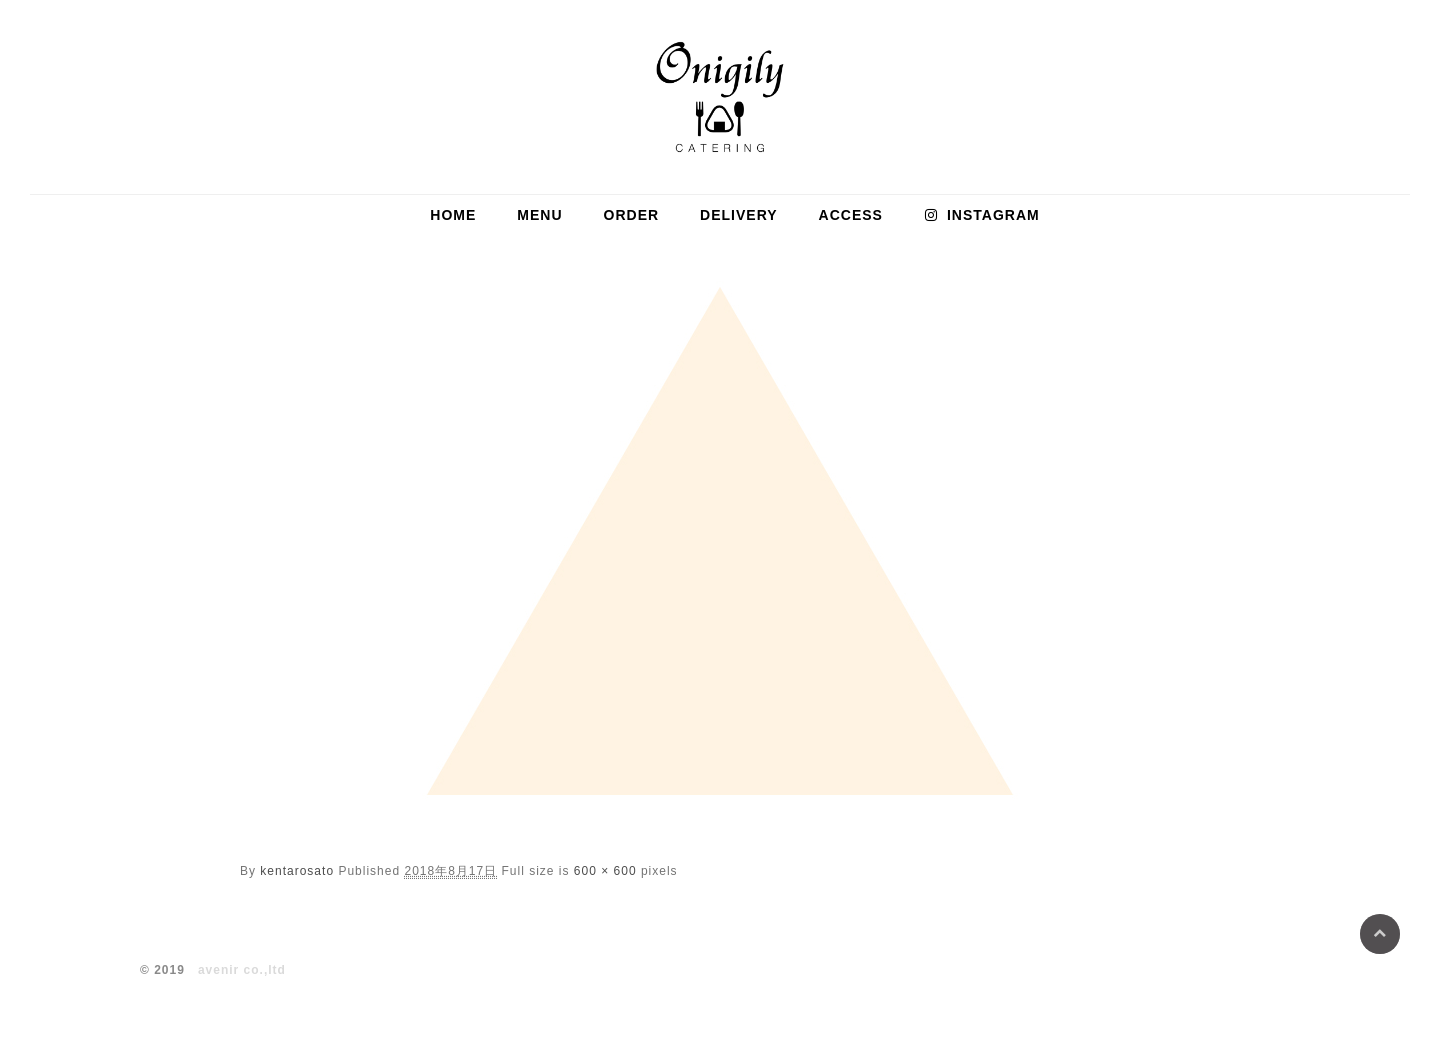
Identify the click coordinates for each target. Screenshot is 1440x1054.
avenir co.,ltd (242, 970)
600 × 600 (605, 871)
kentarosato (297, 871)
